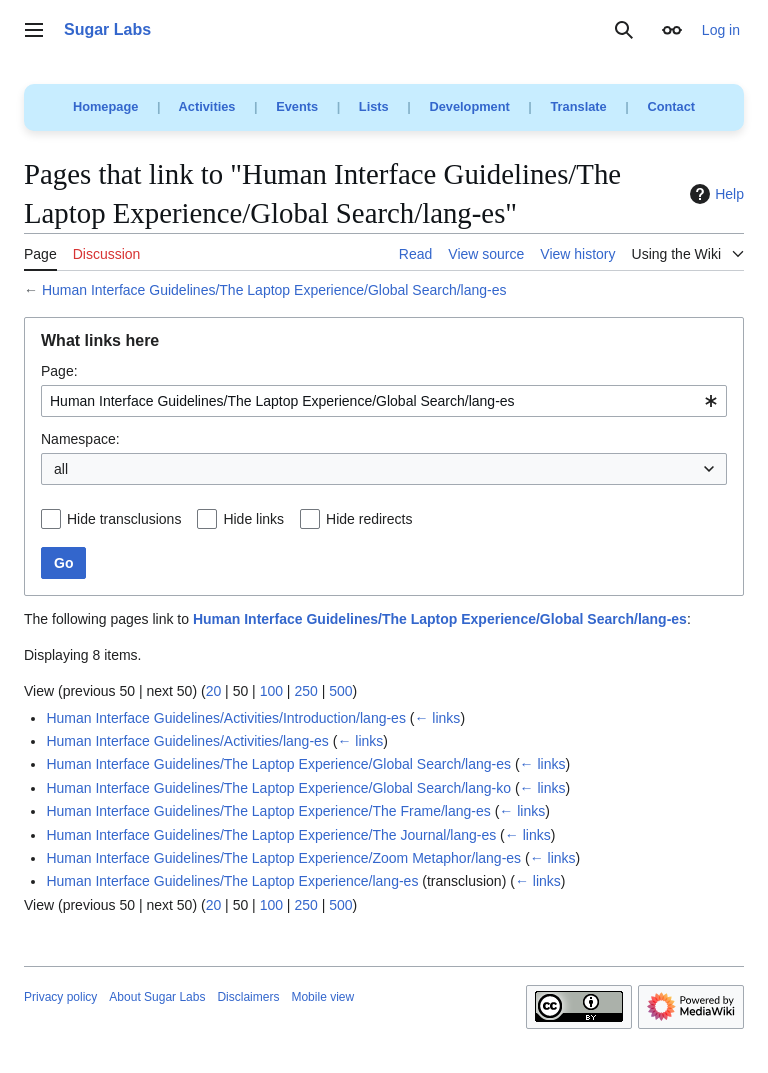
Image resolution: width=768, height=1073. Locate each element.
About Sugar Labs (157, 997)
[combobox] (384, 401)
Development (469, 106)
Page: (59, 371)
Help (714, 194)
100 (271, 691)
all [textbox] (61, 469)
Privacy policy (60, 997)
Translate (579, 106)
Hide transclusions (124, 519)
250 (305, 691)
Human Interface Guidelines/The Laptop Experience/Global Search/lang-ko (278, 788)
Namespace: (80, 439)
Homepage (105, 106)
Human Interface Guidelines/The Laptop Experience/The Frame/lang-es (268, 811)
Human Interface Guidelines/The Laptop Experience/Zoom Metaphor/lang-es (283, 858)
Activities (207, 106)
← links (437, 718)
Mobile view (322, 997)
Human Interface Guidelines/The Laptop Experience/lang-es (232, 881)
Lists (374, 106)
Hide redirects (369, 519)
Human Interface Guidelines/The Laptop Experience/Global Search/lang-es (274, 290)
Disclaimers (248, 997)
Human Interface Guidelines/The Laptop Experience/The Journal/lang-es (271, 835)
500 (340, 691)
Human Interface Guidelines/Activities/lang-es (187, 741)
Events (297, 106)
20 (214, 691)
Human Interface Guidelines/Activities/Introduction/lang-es (226, 718)
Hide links (253, 519)
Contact (671, 106)
